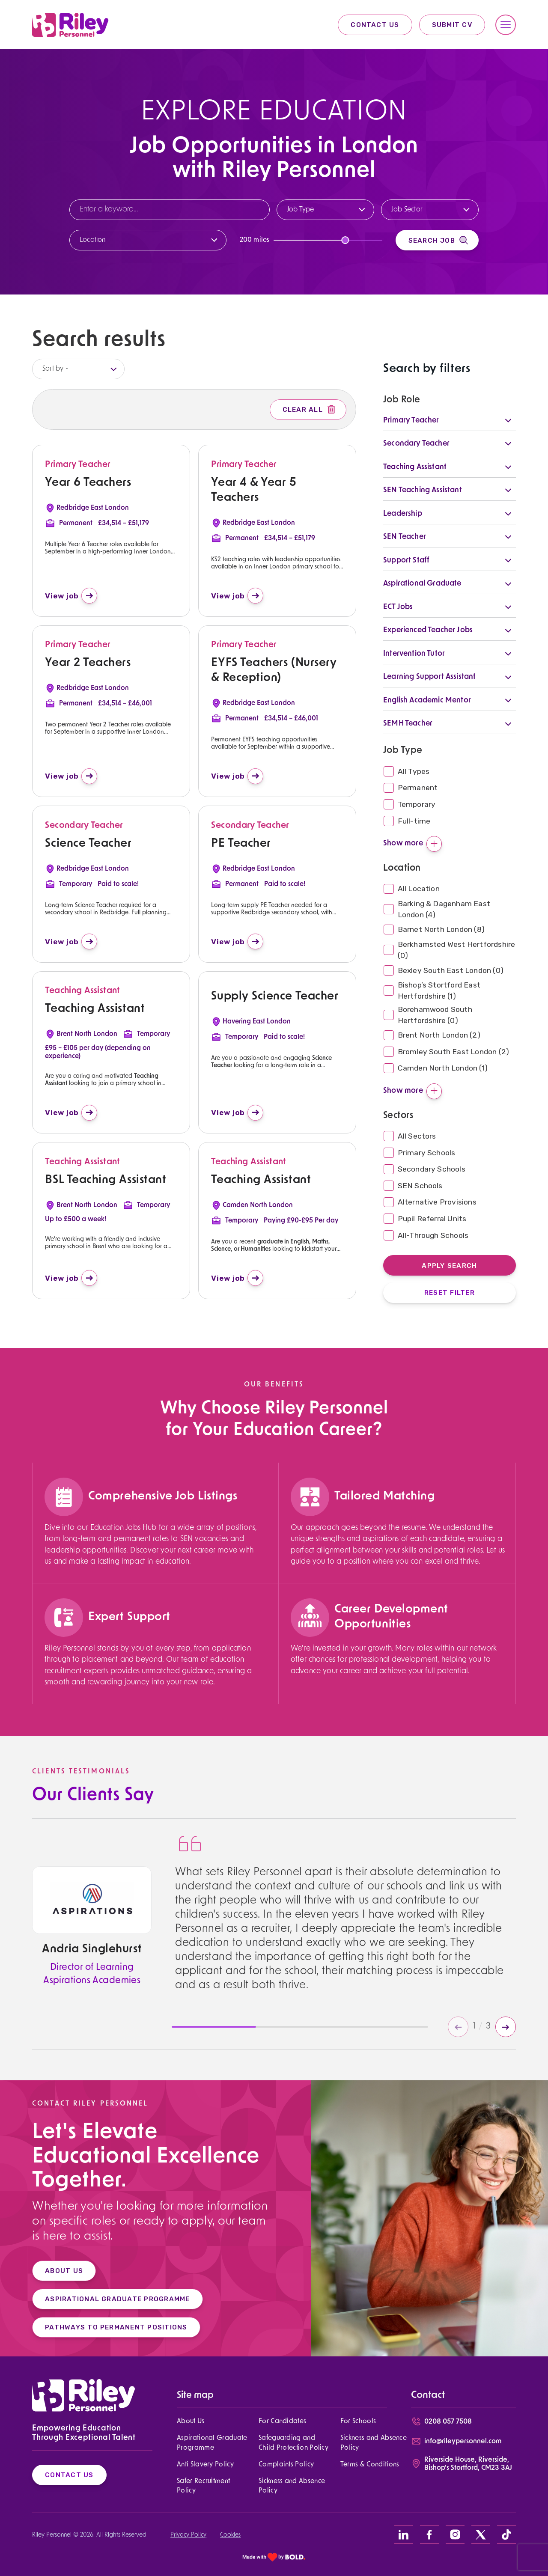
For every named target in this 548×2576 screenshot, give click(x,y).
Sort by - (55, 369)
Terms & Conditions (369, 2464)
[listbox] (78, 369)
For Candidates (282, 2421)
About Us (190, 2421)
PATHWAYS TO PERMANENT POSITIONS (104, 2327)
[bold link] (274, 2556)
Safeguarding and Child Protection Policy (293, 2443)
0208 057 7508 (448, 2421)
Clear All (310, 410)
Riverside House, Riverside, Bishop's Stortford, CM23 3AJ (468, 2464)
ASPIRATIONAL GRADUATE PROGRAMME (106, 2299)
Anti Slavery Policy (205, 2464)
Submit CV (452, 25)
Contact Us (375, 25)
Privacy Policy (188, 2535)
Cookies (230, 2535)
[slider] (345, 240)
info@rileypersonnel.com (462, 2441)
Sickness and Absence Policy (373, 2443)
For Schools (358, 2421)
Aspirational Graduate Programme (212, 2443)
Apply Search (449, 1265)
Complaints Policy (286, 2464)
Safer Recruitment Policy (203, 2486)
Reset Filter (449, 1292)
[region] (152, 1556)
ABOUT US (52, 2271)
